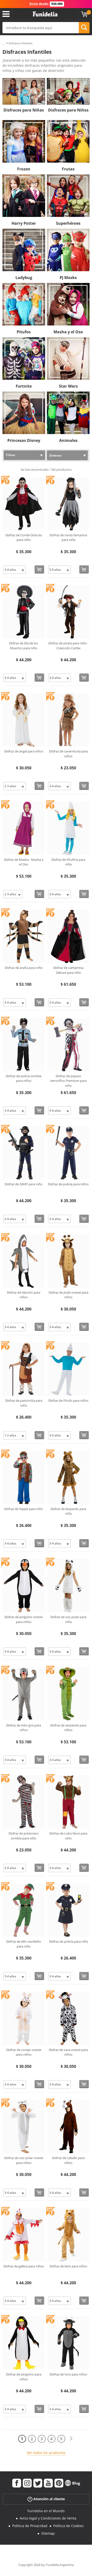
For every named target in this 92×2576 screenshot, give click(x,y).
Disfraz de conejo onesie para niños (23, 2052)
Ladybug (23, 277)
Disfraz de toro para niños (68, 2374)
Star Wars (68, 386)
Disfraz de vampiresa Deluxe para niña (68, 970)
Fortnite (24, 386)
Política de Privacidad (29, 2525)
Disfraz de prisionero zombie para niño (24, 1835)
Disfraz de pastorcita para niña (23, 1403)
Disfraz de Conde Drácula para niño (23, 537)
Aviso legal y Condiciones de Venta (48, 2518)
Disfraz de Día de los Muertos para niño (23, 645)
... (3, 43)
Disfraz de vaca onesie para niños (68, 2052)
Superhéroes (68, 223)
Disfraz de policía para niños (68, 1184)
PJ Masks (68, 277)
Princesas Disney (23, 440)
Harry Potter (24, 223)
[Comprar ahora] (39, 569)
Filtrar (10, 455)
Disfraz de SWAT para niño (23, 1184)
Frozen (23, 169)
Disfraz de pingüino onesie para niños (23, 1619)
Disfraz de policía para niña (68, 1941)
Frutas (68, 169)
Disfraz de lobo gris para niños (23, 1727)
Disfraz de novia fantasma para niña (68, 537)
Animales (68, 440)
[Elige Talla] (14, 569)
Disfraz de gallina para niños (23, 2266)
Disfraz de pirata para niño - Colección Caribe (68, 645)
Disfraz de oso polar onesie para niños (23, 2160)
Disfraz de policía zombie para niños (23, 1078)
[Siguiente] (71, 2439)
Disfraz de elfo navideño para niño (23, 1944)
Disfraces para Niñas (23, 110)
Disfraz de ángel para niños (23, 751)
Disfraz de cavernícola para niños (68, 753)
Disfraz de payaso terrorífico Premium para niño (68, 1081)
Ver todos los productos (46, 2452)
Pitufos (24, 332)
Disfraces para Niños (68, 110)
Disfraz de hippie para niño (23, 1509)
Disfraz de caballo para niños (68, 2160)
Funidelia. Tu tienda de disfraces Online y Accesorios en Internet (45, 14)
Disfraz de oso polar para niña (68, 1619)
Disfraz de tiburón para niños (23, 1294)
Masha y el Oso (68, 332)
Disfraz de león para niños (68, 2266)
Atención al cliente (46, 2498)
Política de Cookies (68, 2525)
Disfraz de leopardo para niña (68, 1511)
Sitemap (48, 2533)
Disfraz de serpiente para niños (68, 1727)
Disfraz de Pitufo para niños (68, 1400)
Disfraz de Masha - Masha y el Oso (23, 862)
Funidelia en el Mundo (46, 2511)
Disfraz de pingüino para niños (23, 2376)
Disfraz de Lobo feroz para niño (68, 1835)
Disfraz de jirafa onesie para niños (68, 1294)
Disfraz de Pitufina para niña (68, 862)
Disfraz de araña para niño (24, 967)
